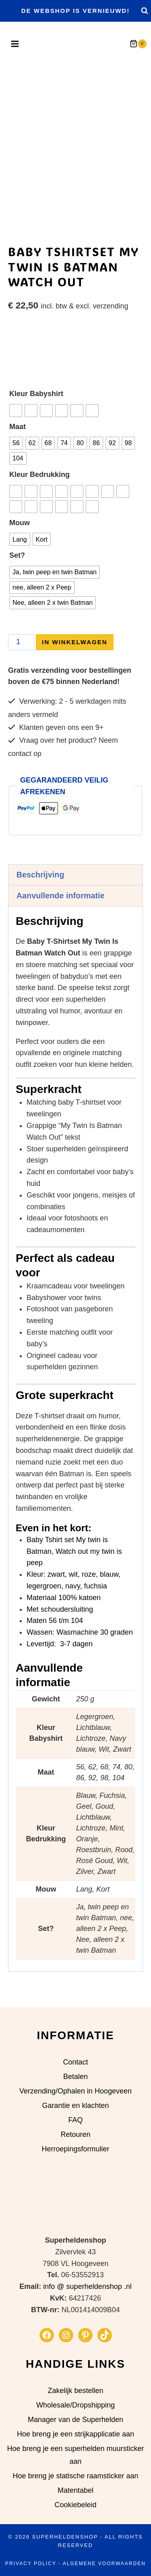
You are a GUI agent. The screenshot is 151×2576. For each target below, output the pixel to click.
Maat (17, 448)
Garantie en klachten (75, 2105)
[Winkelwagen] (140, 43)
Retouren (75, 2134)
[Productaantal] (21, 663)
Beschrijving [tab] (40, 896)
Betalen (75, 2077)
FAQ (75, 2120)
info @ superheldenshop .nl (87, 2287)
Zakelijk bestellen (75, 2391)
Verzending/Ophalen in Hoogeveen (75, 2091)
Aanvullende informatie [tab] (61, 917)
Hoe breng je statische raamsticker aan (75, 2476)
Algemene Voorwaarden (104, 2563)
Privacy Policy (30, 2563)
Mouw (19, 544)
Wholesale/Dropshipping (75, 2405)
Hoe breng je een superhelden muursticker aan (75, 2455)
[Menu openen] (14, 43)
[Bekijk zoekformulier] (144, 11)
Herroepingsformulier (75, 2149)
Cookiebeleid (75, 2505)
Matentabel (75, 2491)
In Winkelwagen (74, 663)
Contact (75, 2062)
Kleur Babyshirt (36, 415)
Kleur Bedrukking (39, 496)
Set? (17, 577)
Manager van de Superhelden (75, 2420)
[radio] (16, 432)
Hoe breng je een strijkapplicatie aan (75, 2434)
